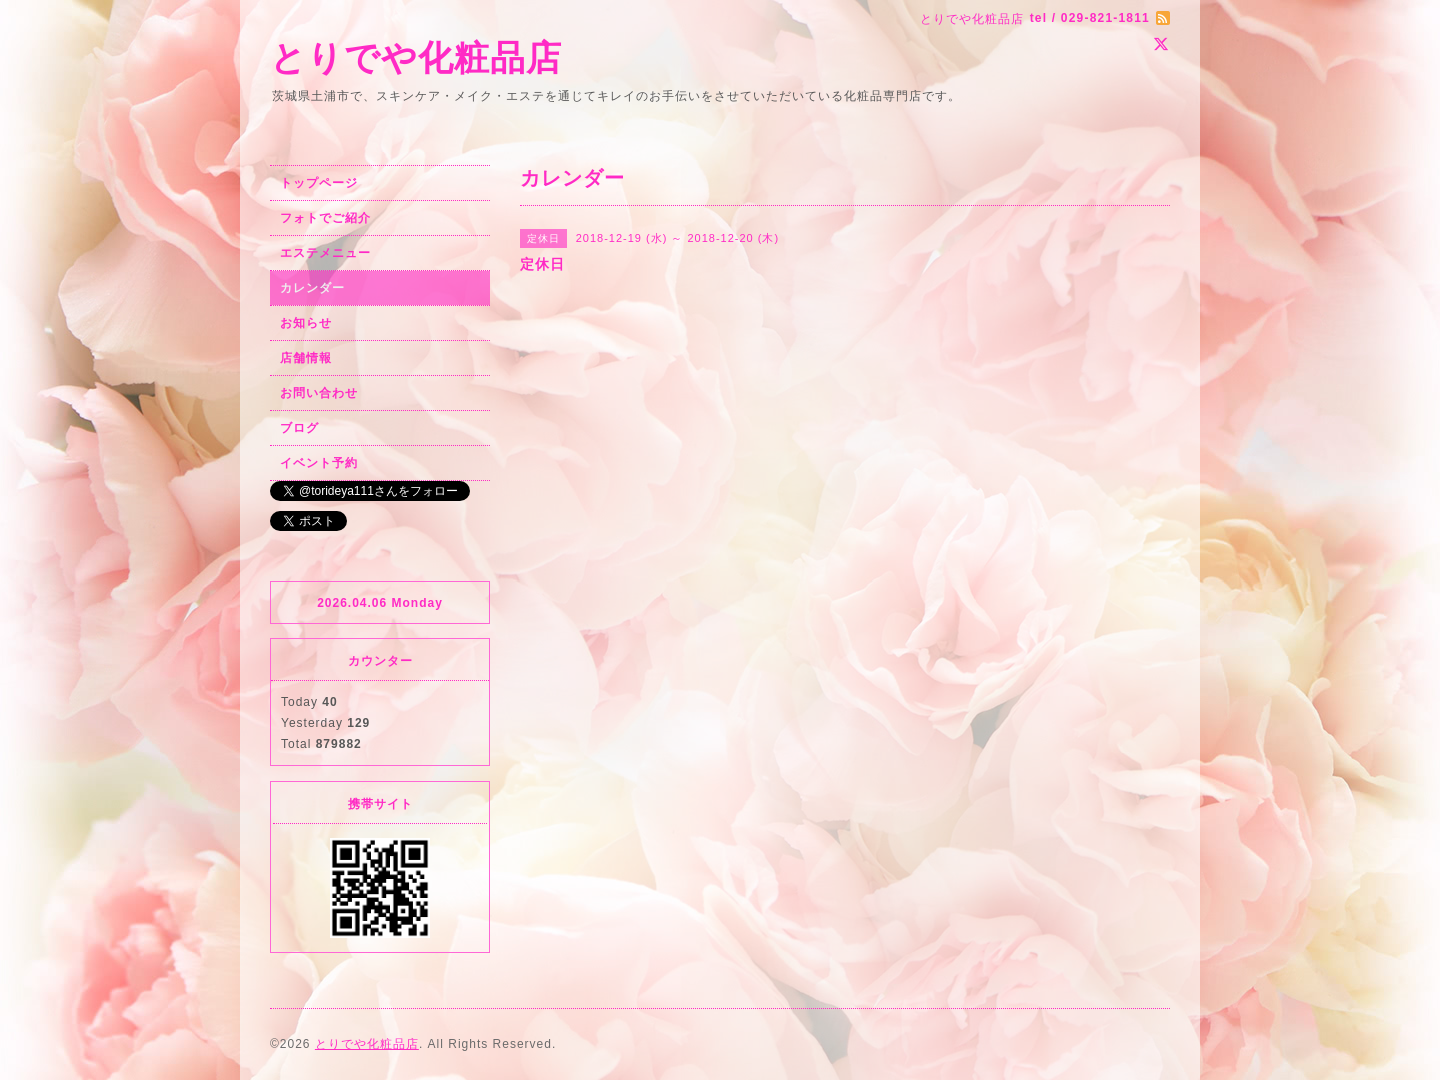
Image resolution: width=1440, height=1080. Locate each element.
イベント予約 (319, 463)
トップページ (319, 183)
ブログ (299, 428)
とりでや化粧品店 (416, 57)
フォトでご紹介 (325, 218)
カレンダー (312, 288)
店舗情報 (306, 358)
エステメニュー (325, 253)
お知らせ (306, 323)
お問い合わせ (319, 393)
